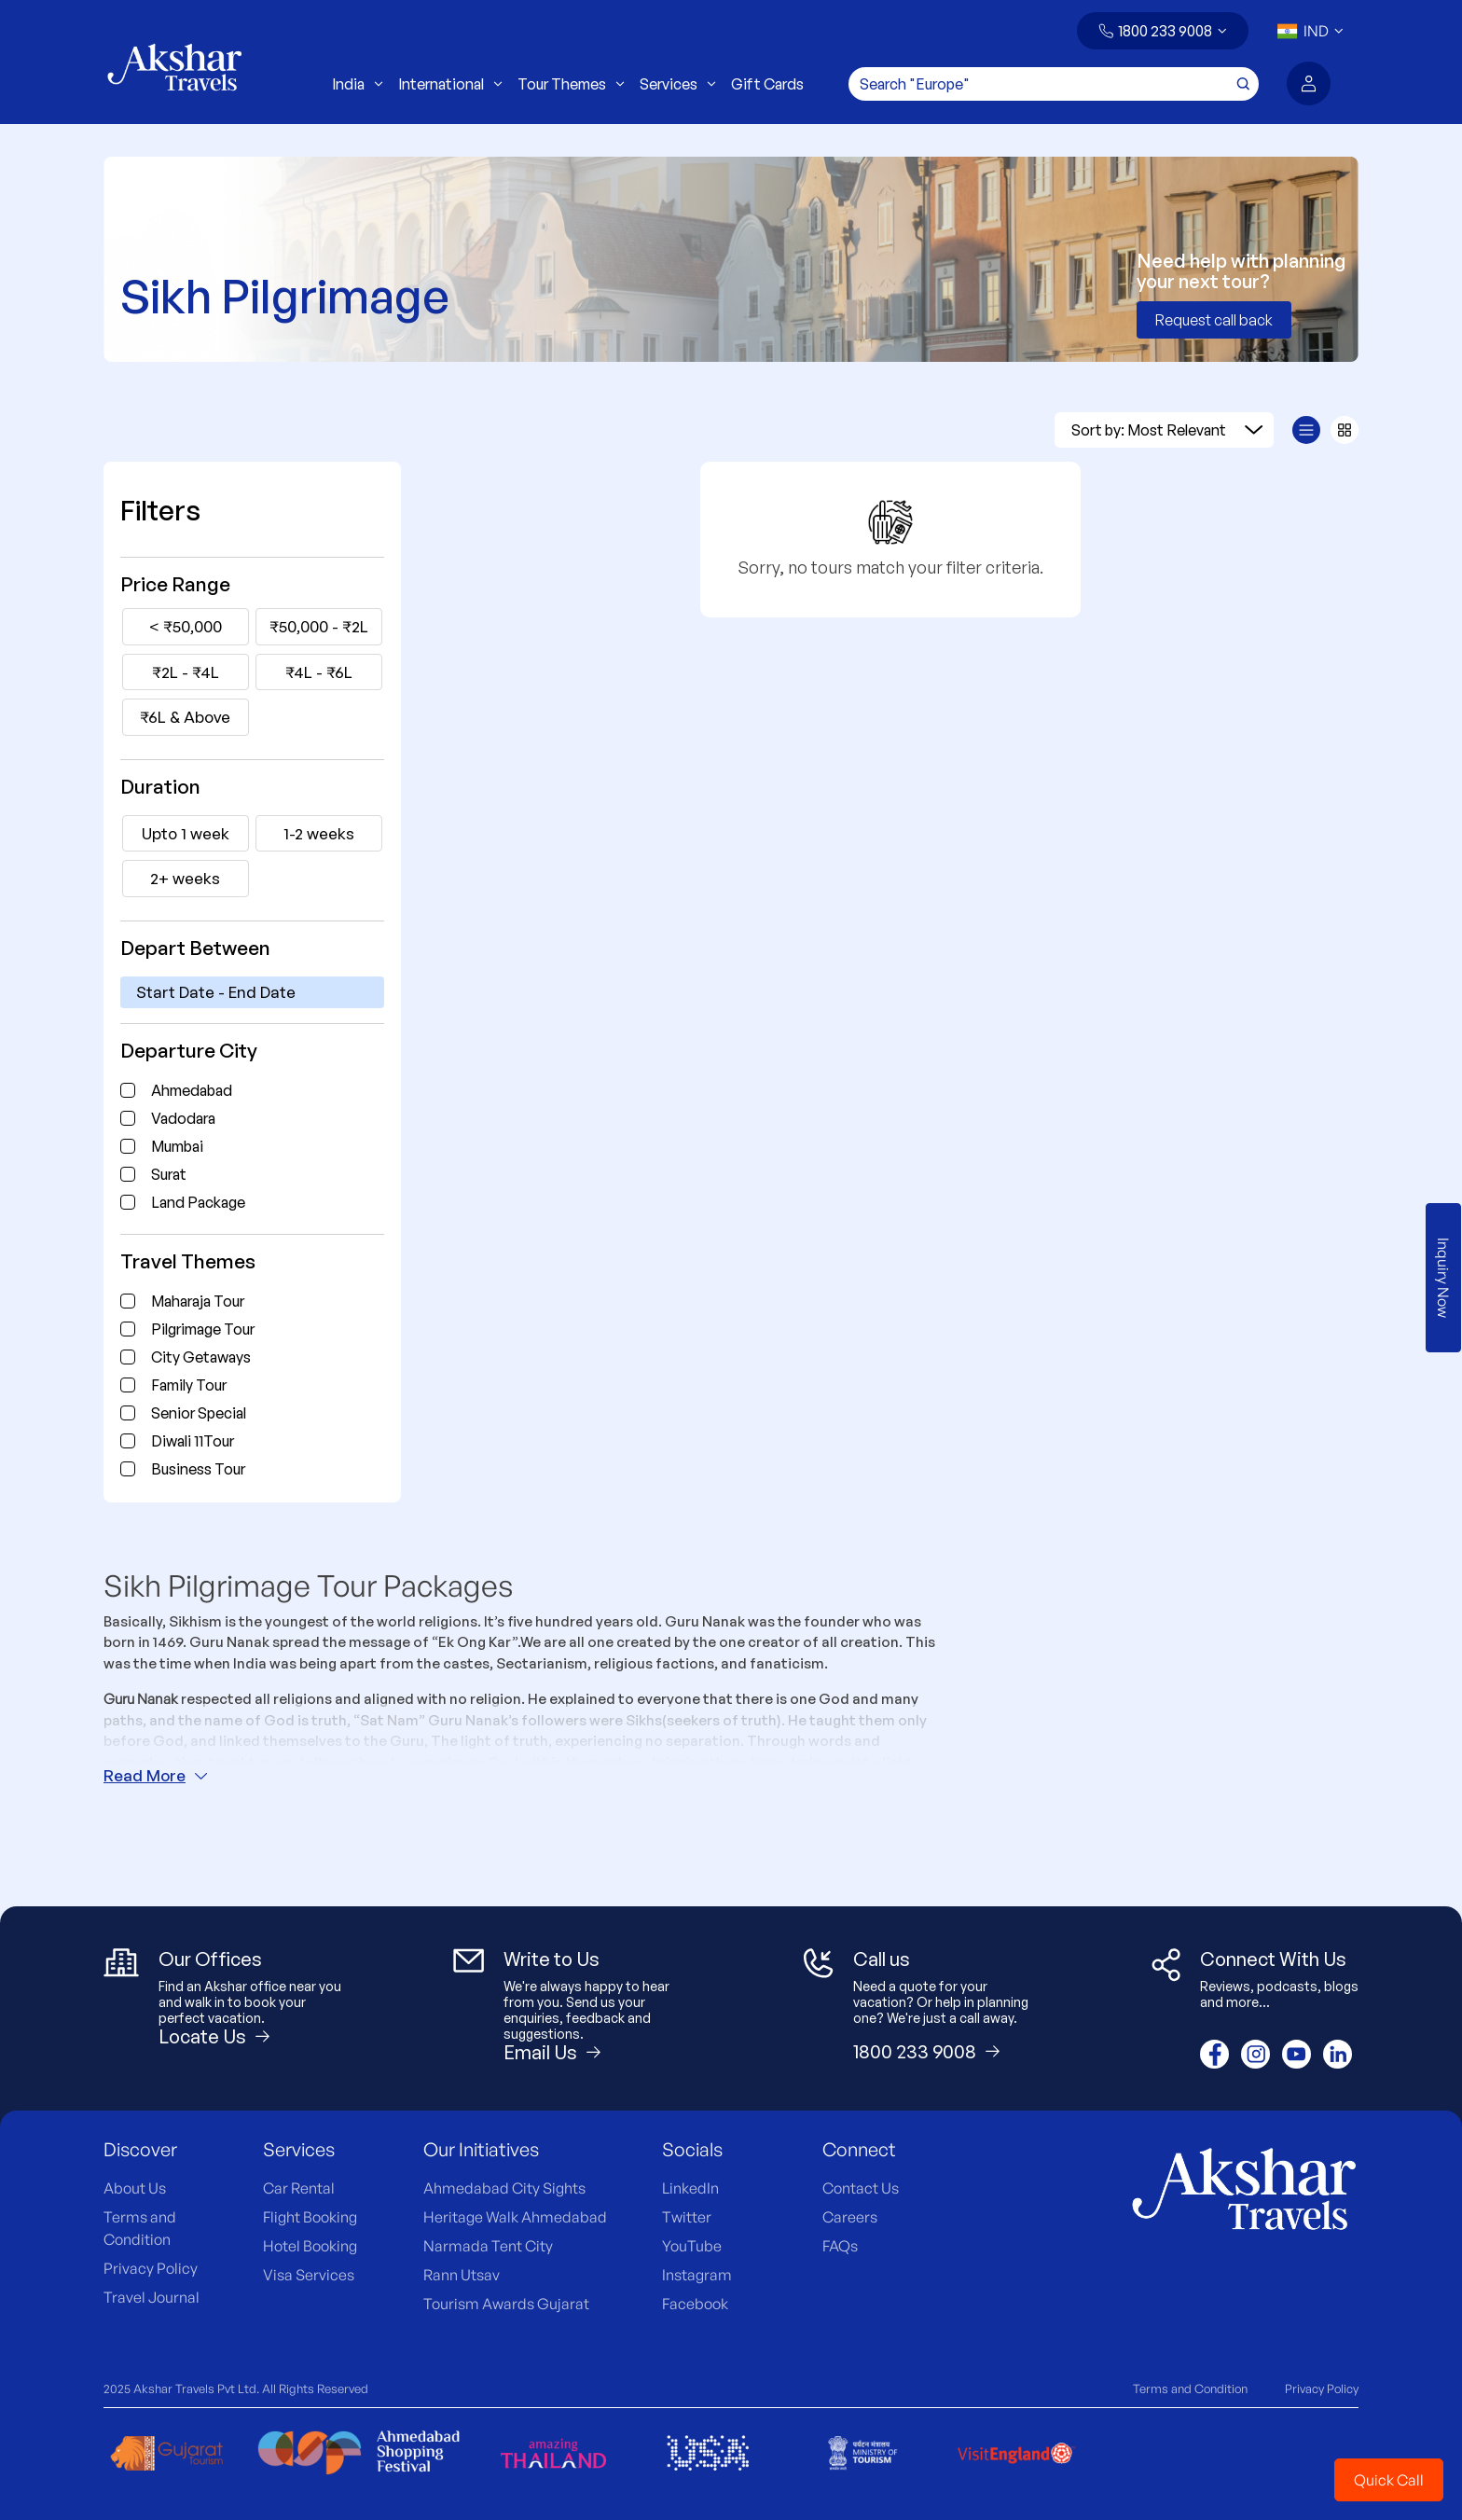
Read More (155, 1775)
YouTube (692, 2245)
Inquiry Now (1443, 1278)
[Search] (1053, 84)
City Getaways (201, 1357)
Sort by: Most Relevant (1167, 430)
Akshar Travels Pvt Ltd (194, 2388)
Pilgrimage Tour (203, 1329)
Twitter (686, 2217)
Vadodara (183, 1118)
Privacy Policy (150, 2268)
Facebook (695, 2303)
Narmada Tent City (488, 2245)
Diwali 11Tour (192, 1441)
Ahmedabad (191, 1090)
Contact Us (860, 2188)
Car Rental (299, 2188)
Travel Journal (151, 2297)
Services (678, 84)
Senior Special (198, 1413)
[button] (1162, 30)
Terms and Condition (1190, 2388)
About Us (134, 2188)
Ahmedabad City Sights (504, 2188)
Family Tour (189, 1385)
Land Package (198, 1202)
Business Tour (198, 1469)
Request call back (1214, 320)
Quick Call (1389, 2480)
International (450, 84)
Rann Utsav (461, 2274)
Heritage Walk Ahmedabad (515, 2217)
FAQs (840, 2245)
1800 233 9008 (1165, 30)
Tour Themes (571, 84)
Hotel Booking (310, 2245)
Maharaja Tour (197, 1301)
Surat (168, 1174)
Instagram (697, 2274)
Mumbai (177, 1146)
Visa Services (308, 2274)
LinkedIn (690, 2188)
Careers (849, 2217)
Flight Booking (310, 2217)
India (357, 84)
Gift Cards (767, 84)
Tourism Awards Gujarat (506, 2303)
